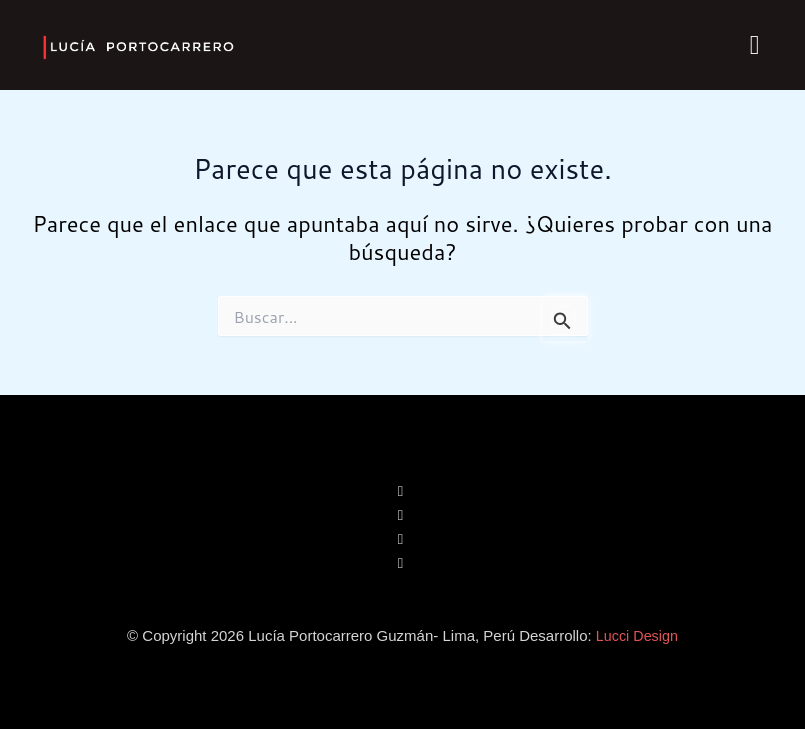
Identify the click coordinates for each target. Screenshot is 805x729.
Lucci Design (637, 635)
